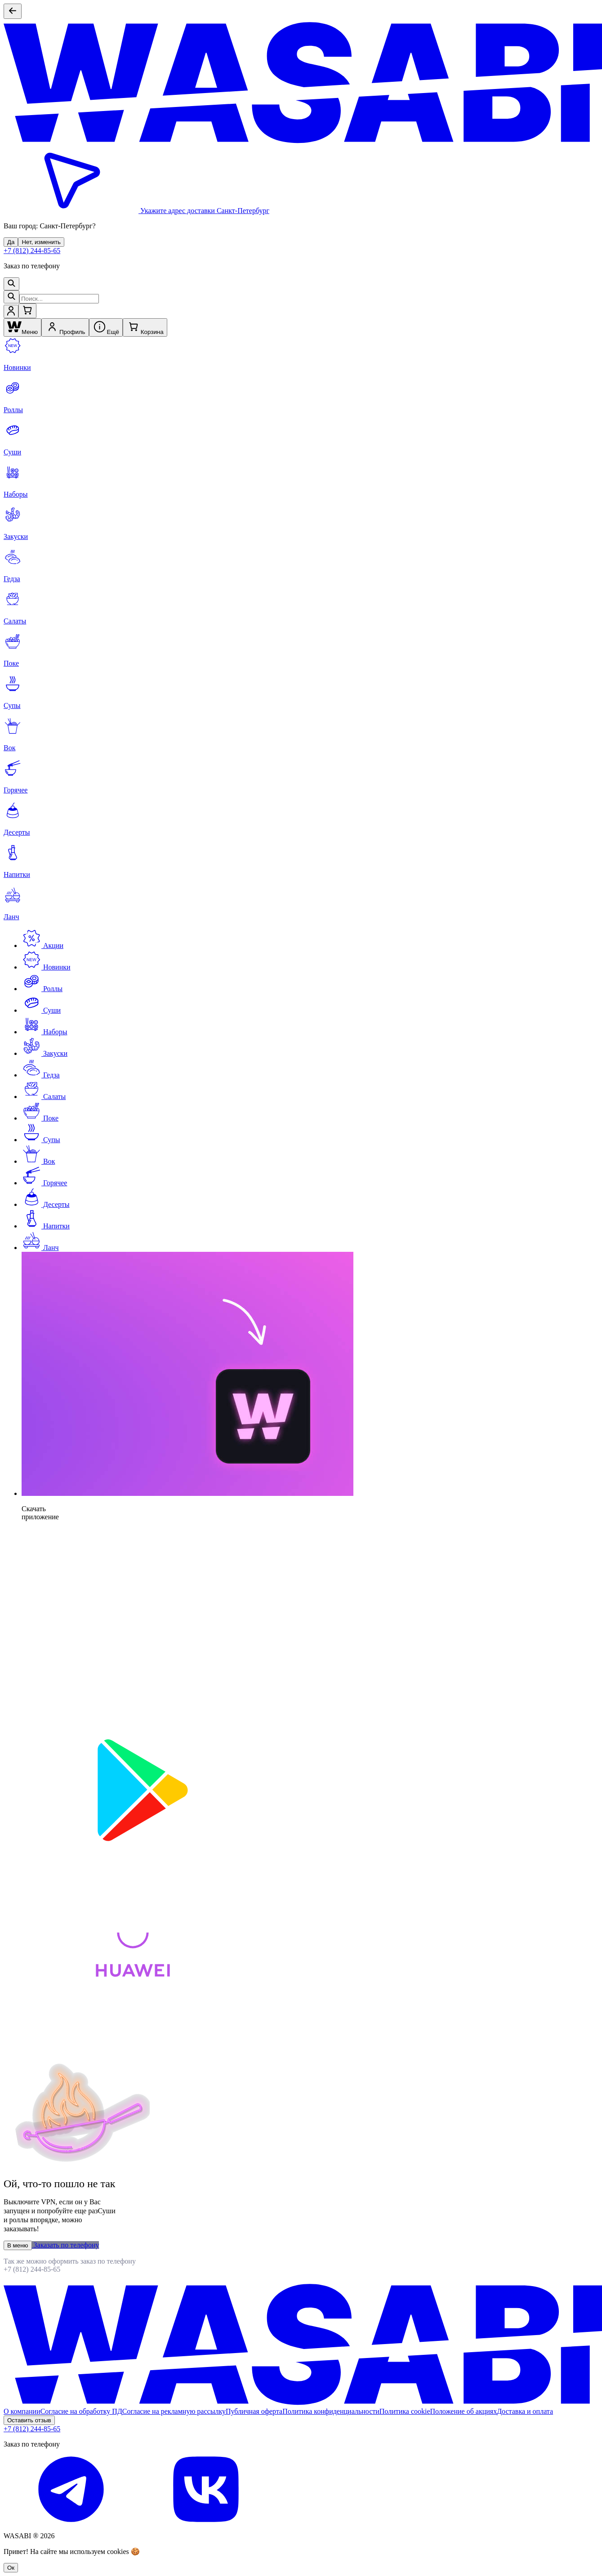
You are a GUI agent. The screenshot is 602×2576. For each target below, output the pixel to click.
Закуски (44, 1053)
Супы (41, 1139)
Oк (10, 2567)
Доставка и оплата (525, 2411)
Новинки (46, 967)
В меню (17, 2245)
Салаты (44, 1096)
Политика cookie (404, 2411)
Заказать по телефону (65, 2245)
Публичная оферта (254, 2411)
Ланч (40, 1247)
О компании (22, 2411)
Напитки (46, 1226)
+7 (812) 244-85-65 (32, 250)
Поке (40, 1118)
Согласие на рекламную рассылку (174, 2411)
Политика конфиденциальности (330, 2411)
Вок (38, 1161)
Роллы (42, 988)
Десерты (46, 1204)
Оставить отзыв (29, 2420)
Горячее (44, 1183)
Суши (41, 1010)
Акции (42, 945)
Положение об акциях (463, 2411)
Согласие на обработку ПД (81, 2411)
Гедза (41, 1075)
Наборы (44, 1032)
